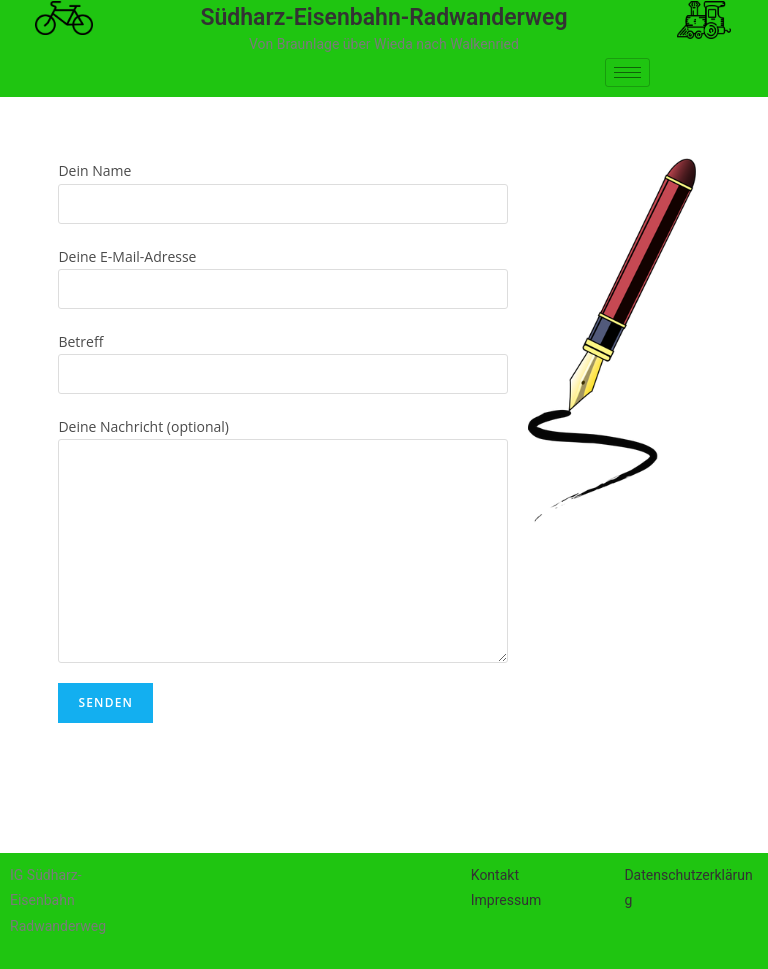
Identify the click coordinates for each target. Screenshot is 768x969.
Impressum (506, 900)
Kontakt (495, 875)
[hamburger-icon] (627, 72)
